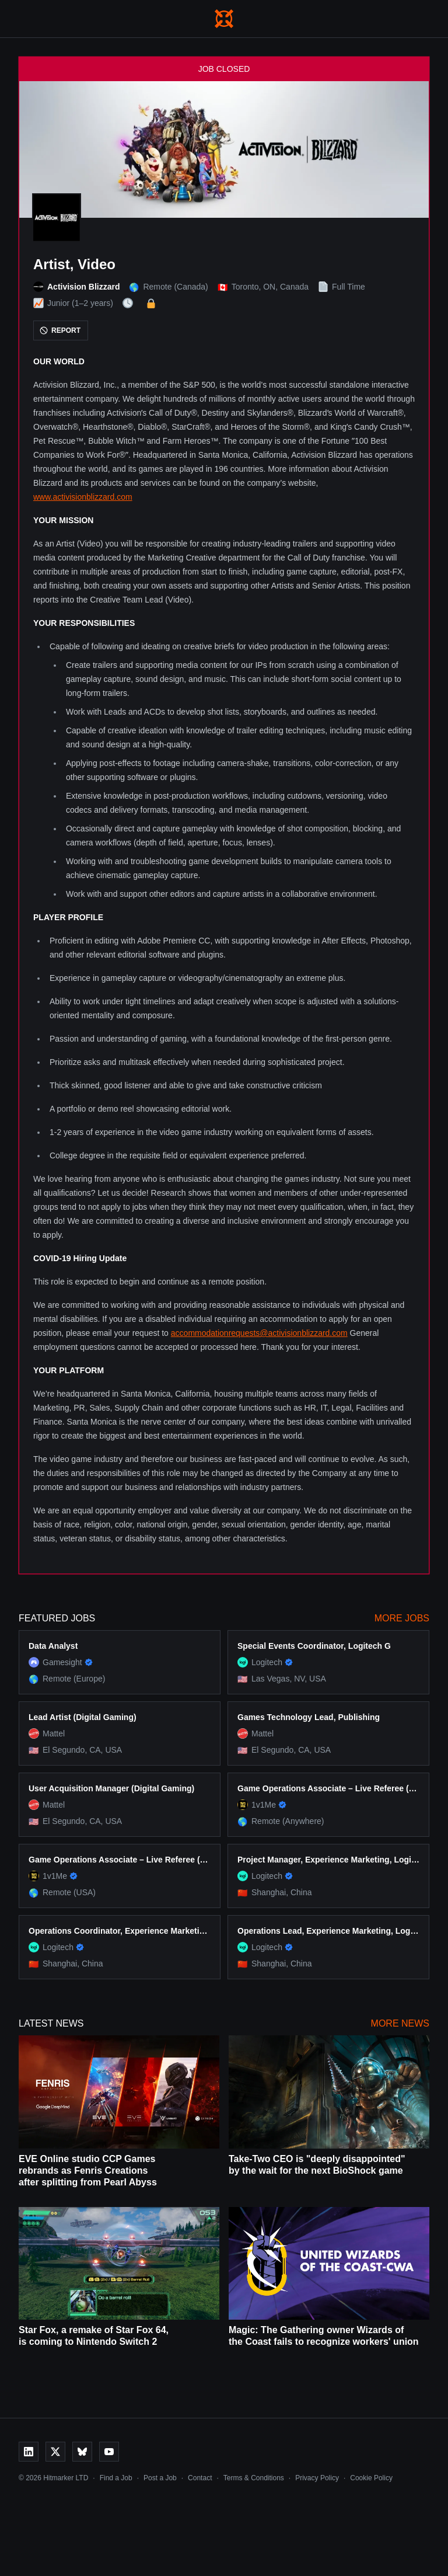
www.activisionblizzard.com (82, 497)
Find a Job (116, 2478)
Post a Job (160, 2478)
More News (400, 2023)
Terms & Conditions (253, 2478)
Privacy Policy (317, 2478)
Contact (200, 2478)
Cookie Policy (371, 2478)
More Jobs (401, 1618)
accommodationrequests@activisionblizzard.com (259, 1333)
